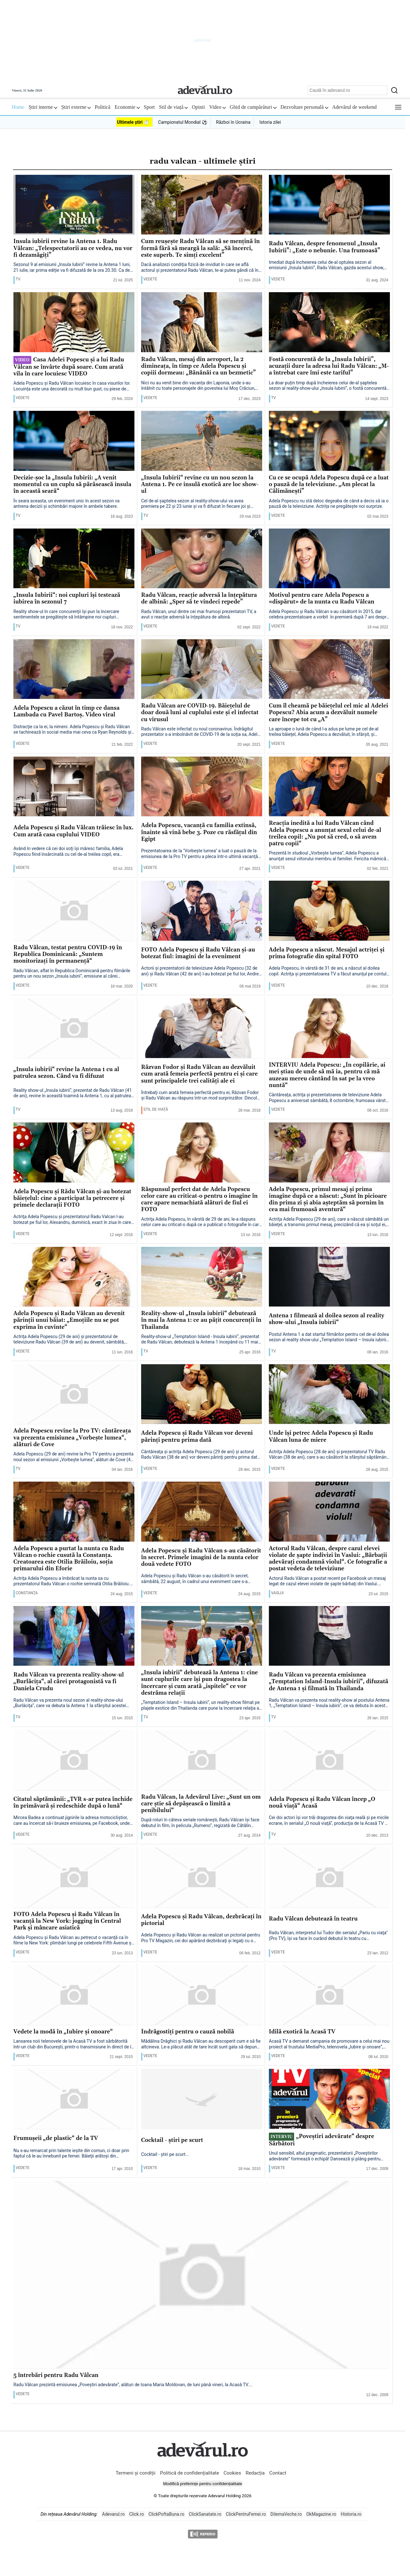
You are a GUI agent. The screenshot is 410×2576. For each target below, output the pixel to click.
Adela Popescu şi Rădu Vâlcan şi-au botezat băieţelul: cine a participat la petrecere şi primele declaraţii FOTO (72, 1198)
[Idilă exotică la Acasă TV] (329, 1995)
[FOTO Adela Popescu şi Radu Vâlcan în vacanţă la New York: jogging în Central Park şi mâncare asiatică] (73, 1877)
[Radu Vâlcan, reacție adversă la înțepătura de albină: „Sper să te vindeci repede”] (201, 559)
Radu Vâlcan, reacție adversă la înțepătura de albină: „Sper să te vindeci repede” (199, 598)
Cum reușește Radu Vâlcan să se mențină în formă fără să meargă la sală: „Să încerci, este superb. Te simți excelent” (200, 248)
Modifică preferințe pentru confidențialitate (202, 2483)
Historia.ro (351, 2514)
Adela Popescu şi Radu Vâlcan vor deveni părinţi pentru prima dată (197, 1436)
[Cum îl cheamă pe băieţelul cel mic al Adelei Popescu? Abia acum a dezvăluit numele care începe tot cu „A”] (329, 669)
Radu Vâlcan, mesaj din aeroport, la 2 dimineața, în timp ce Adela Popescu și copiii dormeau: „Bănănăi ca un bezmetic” (198, 366)
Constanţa (27, 1593)
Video (217, 107)
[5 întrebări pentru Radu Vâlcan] (201, 2275)
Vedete (150, 279)
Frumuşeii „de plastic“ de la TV (55, 2138)
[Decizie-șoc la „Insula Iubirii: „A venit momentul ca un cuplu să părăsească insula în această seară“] (73, 441)
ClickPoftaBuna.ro (166, 2514)
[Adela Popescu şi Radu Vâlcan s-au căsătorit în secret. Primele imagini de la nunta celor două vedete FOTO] (201, 1512)
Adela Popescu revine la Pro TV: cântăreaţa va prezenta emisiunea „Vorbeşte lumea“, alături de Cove (72, 1438)
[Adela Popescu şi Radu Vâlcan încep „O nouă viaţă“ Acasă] (329, 1760)
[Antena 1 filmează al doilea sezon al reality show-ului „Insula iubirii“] (329, 1277)
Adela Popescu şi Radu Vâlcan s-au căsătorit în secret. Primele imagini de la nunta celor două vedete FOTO (201, 1558)
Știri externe (76, 107)
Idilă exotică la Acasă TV (302, 2032)
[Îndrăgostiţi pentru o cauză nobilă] (201, 1995)
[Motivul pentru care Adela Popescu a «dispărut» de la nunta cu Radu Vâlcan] (329, 559)
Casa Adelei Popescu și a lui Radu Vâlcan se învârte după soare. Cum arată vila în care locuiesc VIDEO (68, 367)
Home (18, 107)
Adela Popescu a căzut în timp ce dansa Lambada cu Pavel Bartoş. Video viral (66, 711)
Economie (127, 107)
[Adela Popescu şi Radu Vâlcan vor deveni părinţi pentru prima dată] (201, 1394)
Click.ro (136, 2514)
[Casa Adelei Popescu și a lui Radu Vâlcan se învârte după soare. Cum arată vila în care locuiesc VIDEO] (73, 322)
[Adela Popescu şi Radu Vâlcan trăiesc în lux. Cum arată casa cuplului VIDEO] (73, 787)
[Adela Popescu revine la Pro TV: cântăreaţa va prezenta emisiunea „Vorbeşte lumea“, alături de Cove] (73, 1394)
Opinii (198, 107)
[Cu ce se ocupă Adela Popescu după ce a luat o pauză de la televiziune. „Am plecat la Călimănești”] (329, 441)
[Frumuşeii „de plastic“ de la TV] (73, 2099)
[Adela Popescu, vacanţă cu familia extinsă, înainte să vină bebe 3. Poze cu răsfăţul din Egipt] (201, 787)
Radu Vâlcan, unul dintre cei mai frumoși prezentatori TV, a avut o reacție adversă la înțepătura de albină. (198, 614)
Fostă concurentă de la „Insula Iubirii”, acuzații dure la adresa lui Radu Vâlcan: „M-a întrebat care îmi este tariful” (329, 366)
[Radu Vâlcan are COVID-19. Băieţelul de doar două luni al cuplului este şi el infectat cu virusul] (201, 669)
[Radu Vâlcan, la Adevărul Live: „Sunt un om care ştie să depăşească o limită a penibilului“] (201, 1760)
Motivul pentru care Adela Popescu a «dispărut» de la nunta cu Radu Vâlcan (321, 598)
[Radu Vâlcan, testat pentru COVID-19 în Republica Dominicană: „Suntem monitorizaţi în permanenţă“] (73, 911)
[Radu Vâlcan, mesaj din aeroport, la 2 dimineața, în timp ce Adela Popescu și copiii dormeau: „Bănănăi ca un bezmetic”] (201, 322)
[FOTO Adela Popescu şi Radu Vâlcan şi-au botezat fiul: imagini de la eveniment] (201, 911)
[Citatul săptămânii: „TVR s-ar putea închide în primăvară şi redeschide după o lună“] (73, 1760)
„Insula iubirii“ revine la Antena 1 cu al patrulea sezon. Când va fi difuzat (66, 1073)
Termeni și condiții (136, 2473)
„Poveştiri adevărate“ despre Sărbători (321, 2140)
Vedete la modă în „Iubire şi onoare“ (63, 2032)
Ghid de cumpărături (253, 107)
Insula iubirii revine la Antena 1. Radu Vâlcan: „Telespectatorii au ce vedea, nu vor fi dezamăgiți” (73, 248)
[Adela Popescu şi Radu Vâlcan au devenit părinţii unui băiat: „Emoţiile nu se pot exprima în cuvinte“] (73, 1277)
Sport (149, 107)
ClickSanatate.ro (205, 2514)
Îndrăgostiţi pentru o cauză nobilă (187, 2032)
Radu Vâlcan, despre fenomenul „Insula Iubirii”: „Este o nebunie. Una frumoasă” (324, 247)
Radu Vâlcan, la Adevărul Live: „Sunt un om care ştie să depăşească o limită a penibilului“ (201, 1804)
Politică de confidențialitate (190, 2473)
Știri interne (42, 107)
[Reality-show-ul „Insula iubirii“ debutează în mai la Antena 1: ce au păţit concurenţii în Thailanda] (201, 1277)
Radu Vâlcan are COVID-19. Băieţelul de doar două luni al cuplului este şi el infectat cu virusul (200, 713)
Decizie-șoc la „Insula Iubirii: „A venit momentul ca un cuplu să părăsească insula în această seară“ (72, 485)
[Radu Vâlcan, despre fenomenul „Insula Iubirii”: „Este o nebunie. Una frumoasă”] (329, 205)
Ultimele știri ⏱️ (133, 122)
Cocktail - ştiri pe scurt (172, 2140)
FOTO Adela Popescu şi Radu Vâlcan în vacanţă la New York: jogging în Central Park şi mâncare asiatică (67, 1921)
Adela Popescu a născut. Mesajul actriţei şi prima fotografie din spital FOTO (326, 953)
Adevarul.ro (113, 2514)
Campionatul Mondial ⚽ (182, 122)
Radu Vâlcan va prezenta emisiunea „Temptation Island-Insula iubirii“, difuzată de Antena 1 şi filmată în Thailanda (328, 1682)
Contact (277, 2473)
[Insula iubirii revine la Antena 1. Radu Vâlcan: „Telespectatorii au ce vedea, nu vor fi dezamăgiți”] (73, 205)
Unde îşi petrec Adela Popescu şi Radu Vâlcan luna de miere (321, 1436)
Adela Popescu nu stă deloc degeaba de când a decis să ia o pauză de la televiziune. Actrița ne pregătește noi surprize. (329, 503)
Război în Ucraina (233, 122)
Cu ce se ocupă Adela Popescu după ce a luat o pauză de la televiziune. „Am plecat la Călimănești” (329, 485)
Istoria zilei (270, 122)
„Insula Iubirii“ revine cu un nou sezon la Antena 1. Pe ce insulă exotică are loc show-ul (200, 485)
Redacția (255, 2473)
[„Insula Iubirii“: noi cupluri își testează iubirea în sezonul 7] (73, 559)
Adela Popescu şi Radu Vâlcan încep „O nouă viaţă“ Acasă (322, 1803)
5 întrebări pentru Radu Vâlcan (56, 2375)
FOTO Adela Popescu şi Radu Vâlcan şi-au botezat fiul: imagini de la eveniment (198, 953)
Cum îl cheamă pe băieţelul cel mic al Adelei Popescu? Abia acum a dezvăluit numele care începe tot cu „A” (328, 713)
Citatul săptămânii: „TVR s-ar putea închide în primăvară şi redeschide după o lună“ (73, 1803)
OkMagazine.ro (321, 2514)
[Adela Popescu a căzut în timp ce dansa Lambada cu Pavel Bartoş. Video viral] (73, 669)
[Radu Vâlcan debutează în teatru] (329, 1877)
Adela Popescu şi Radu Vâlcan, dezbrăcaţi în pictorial (201, 1920)
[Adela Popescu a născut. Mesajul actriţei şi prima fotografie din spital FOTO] (329, 911)
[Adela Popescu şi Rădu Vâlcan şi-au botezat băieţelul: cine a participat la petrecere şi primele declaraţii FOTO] (73, 1152)
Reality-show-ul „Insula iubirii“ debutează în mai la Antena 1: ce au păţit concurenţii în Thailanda (201, 1320)
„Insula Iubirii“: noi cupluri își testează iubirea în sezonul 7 (66, 598)
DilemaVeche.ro (286, 2514)
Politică (102, 107)
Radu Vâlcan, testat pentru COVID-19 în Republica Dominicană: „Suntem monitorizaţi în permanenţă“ (67, 954)
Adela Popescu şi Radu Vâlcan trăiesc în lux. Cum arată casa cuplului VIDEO (73, 831)
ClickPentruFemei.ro (246, 2514)
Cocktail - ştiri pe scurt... (165, 2154)
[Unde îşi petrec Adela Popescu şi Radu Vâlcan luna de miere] (329, 1394)
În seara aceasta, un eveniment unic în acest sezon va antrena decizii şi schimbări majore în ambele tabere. (66, 503)
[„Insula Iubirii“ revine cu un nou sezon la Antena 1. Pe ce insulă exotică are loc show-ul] (201, 441)
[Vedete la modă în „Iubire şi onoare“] (73, 1995)
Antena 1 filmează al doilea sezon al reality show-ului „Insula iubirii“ (326, 1319)
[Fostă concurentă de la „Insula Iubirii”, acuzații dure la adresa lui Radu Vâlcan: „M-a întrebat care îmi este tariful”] (329, 322)
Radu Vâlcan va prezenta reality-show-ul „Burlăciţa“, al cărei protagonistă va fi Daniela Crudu (68, 1682)
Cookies (232, 2473)
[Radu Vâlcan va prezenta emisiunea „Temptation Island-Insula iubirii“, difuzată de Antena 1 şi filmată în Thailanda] (329, 1636)
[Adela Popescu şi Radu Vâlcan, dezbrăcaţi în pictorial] (201, 1877)
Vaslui (277, 1593)
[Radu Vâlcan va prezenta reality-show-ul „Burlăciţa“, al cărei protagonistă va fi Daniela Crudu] (73, 1636)
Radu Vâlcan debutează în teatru (313, 1919)
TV (18, 279)
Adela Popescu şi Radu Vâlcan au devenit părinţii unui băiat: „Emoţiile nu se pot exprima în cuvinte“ (69, 1320)
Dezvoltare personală (304, 107)
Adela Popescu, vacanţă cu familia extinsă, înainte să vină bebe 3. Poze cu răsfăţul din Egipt (199, 832)
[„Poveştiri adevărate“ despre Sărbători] (329, 2099)
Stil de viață (173, 107)
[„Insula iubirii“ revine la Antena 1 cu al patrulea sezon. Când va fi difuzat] (73, 1028)
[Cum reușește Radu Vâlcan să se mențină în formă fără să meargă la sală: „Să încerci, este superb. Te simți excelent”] (201, 205)
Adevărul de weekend (354, 107)
